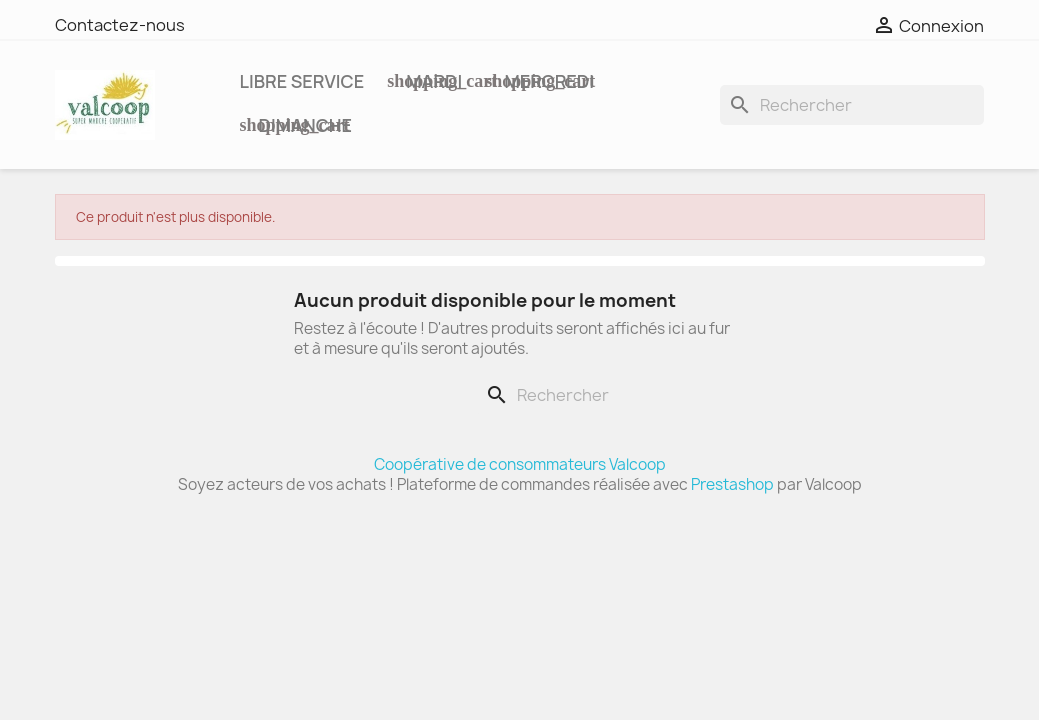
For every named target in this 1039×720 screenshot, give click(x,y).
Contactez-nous (120, 25)
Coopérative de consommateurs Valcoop (520, 464)
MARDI (433, 81)
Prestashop (732, 484)
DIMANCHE (303, 125)
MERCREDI (547, 81)
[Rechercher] (852, 105)
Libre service (302, 81)
